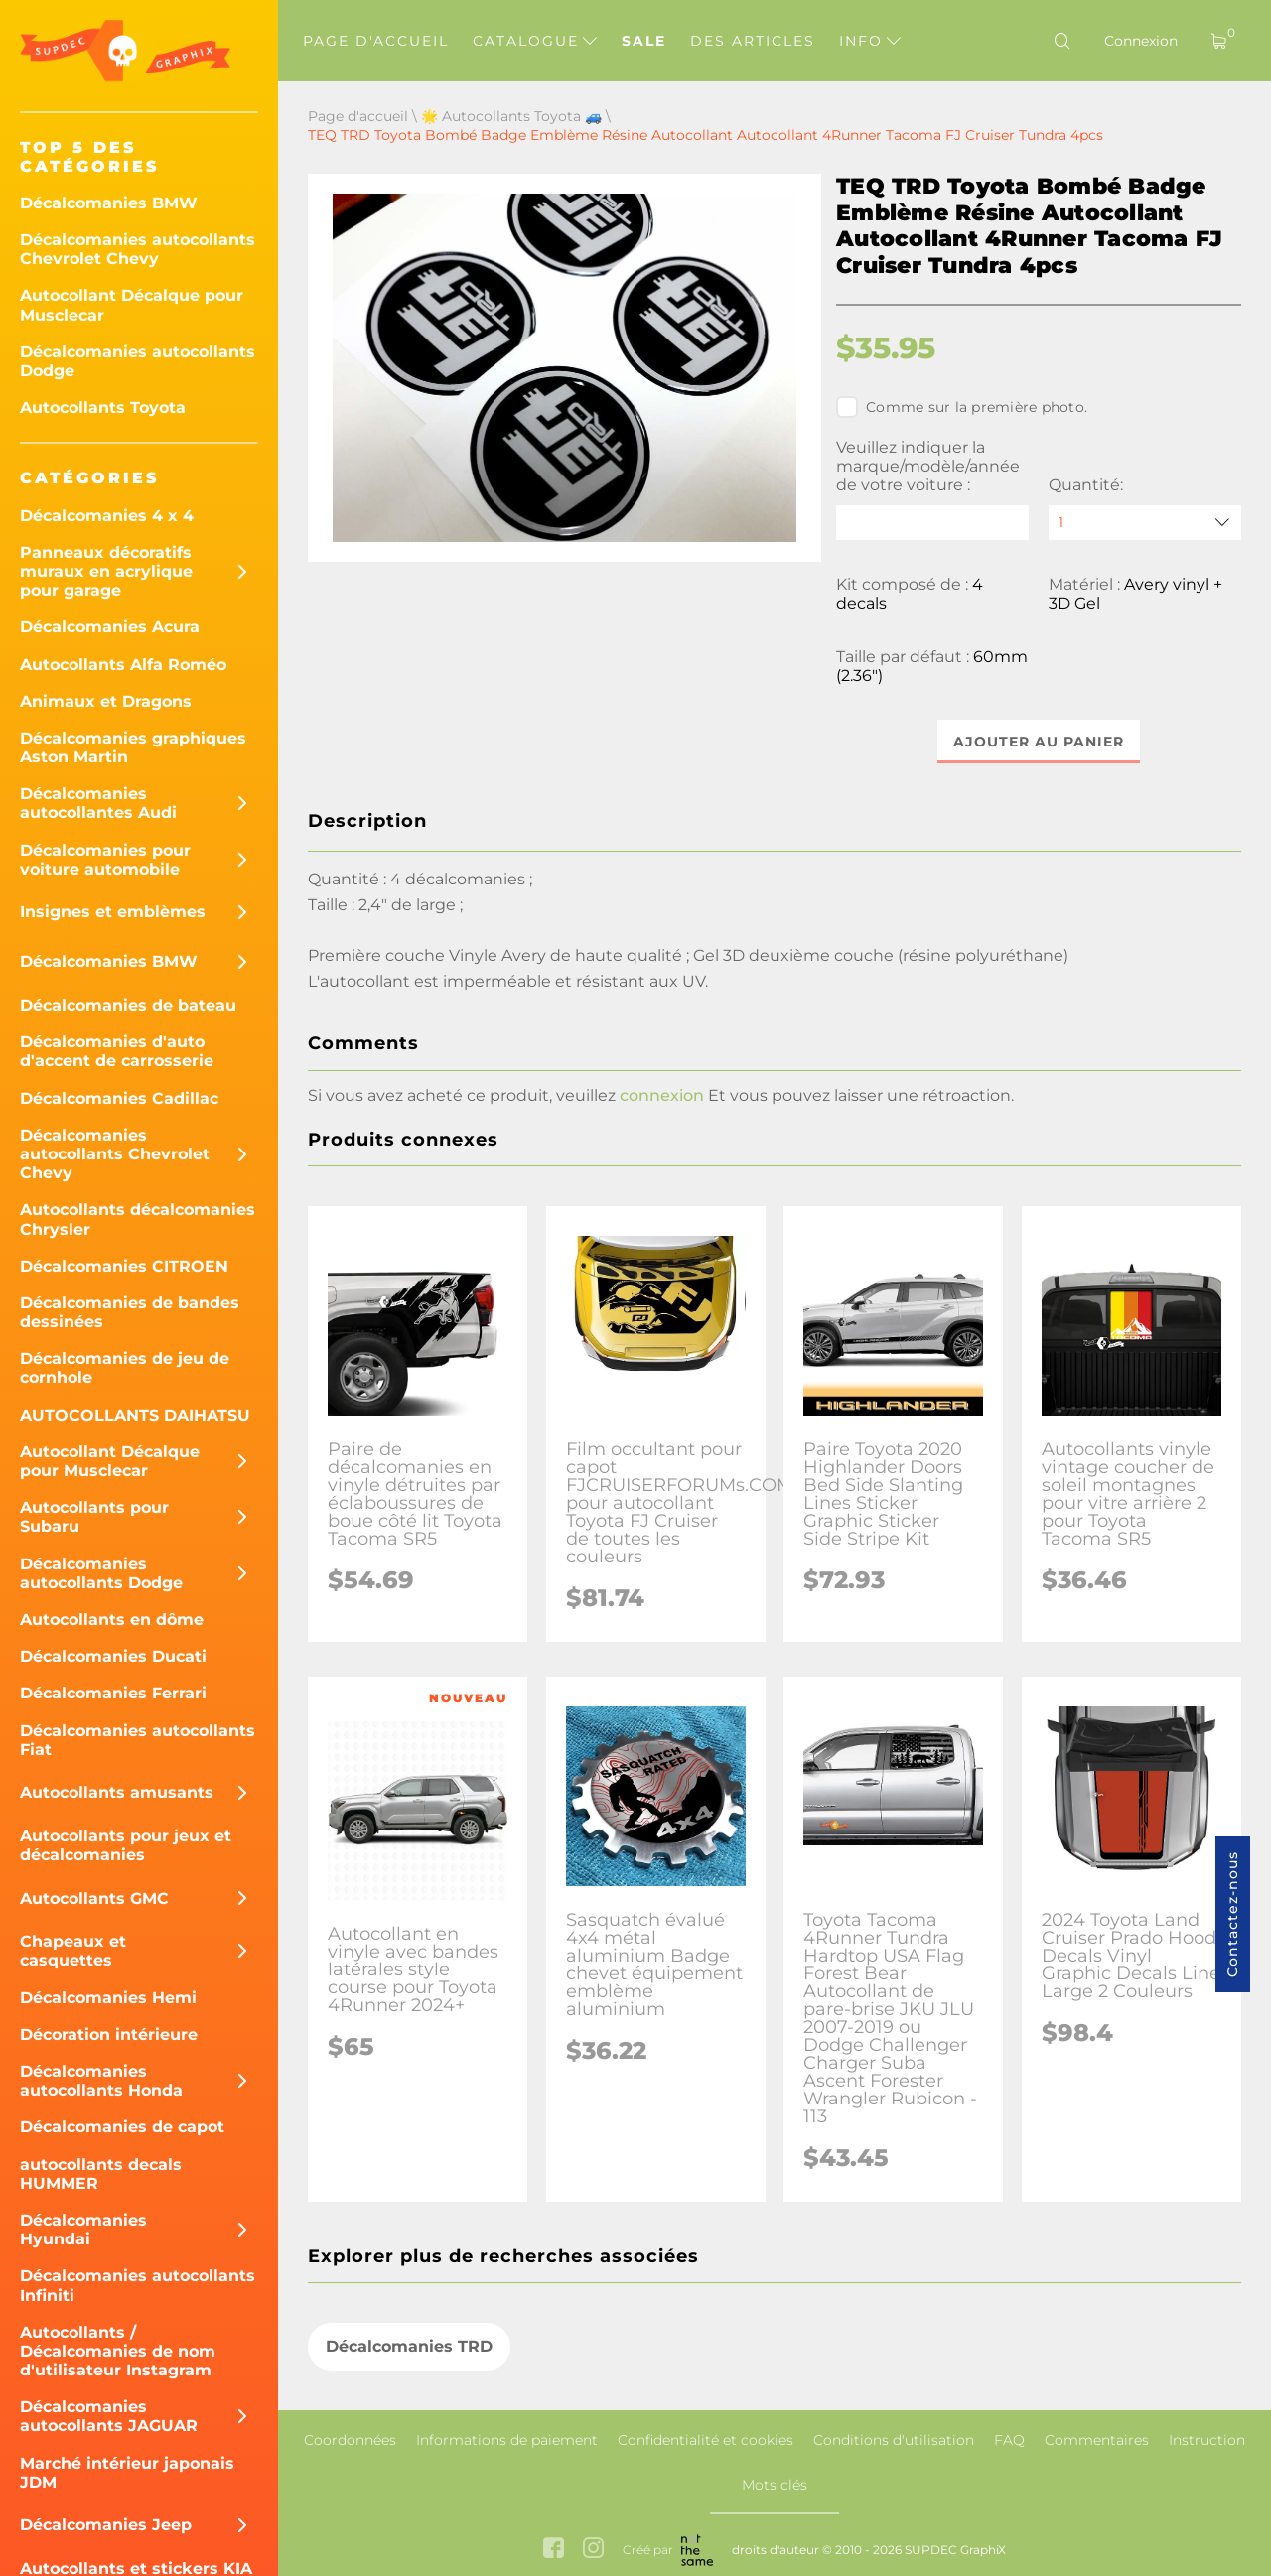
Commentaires (1097, 2440)
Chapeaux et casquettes (73, 1950)
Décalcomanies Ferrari (113, 1693)
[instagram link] (593, 2549)
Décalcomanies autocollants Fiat (137, 1740)
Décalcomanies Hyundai (83, 2229)
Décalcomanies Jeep (106, 2524)
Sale (644, 41)
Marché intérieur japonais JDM (127, 2473)
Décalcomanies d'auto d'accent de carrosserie (116, 1051)
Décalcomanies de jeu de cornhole (124, 1368)
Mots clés (774, 2485)
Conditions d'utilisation (893, 2440)
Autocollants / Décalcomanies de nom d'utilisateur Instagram (117, 2351)
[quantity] (1145, 522)
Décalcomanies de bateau (128, 1005)
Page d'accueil (376, 41)
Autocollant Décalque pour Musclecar (131, 305)
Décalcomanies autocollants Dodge (137, 361)
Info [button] (870, 41)
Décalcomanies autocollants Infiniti (137, 2285)
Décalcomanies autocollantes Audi (98, 803)
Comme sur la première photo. (961, 407)
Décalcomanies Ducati (113, 1656)
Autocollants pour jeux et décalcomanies (125, 1845)
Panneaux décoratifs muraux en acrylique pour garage (106, 571)
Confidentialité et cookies (705, 2440)
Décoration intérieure (109, 2034)
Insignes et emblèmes (113, 911)
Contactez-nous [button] (1232, 1914)
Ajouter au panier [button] (1038, 741)
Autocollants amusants (116, 1792)
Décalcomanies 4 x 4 (107, 515)
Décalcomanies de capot (122, 2126)
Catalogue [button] (535, 41)
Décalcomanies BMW (109, 203)
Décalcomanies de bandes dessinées (129, 1312)
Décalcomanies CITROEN (124, 1266)
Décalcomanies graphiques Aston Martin (133, 747)
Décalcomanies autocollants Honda (101, 2081)
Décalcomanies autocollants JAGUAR (109, 2416)
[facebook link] (553, 2549)
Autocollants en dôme (112, 1619)
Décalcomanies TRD (409, 2347)
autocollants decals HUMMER (101, 2174)
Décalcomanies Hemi (108, 1997)
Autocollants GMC (94, 1898)
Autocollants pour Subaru (94, 1517)
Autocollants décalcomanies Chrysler (137, 1219)
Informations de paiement (507, 2440)
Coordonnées (350, 2440)
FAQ (1009, 2440)
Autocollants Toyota (103, 407)
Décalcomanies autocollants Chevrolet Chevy (137, 249)
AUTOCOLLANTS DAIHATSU (135, 1415)
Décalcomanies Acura (110, 626)
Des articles (752, 41)
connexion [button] (662, 1095)
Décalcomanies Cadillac (119, 1098)
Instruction (1207, 2440)
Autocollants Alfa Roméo (123, 664)
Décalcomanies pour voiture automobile (105, 860)
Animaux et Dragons (106, 701)
